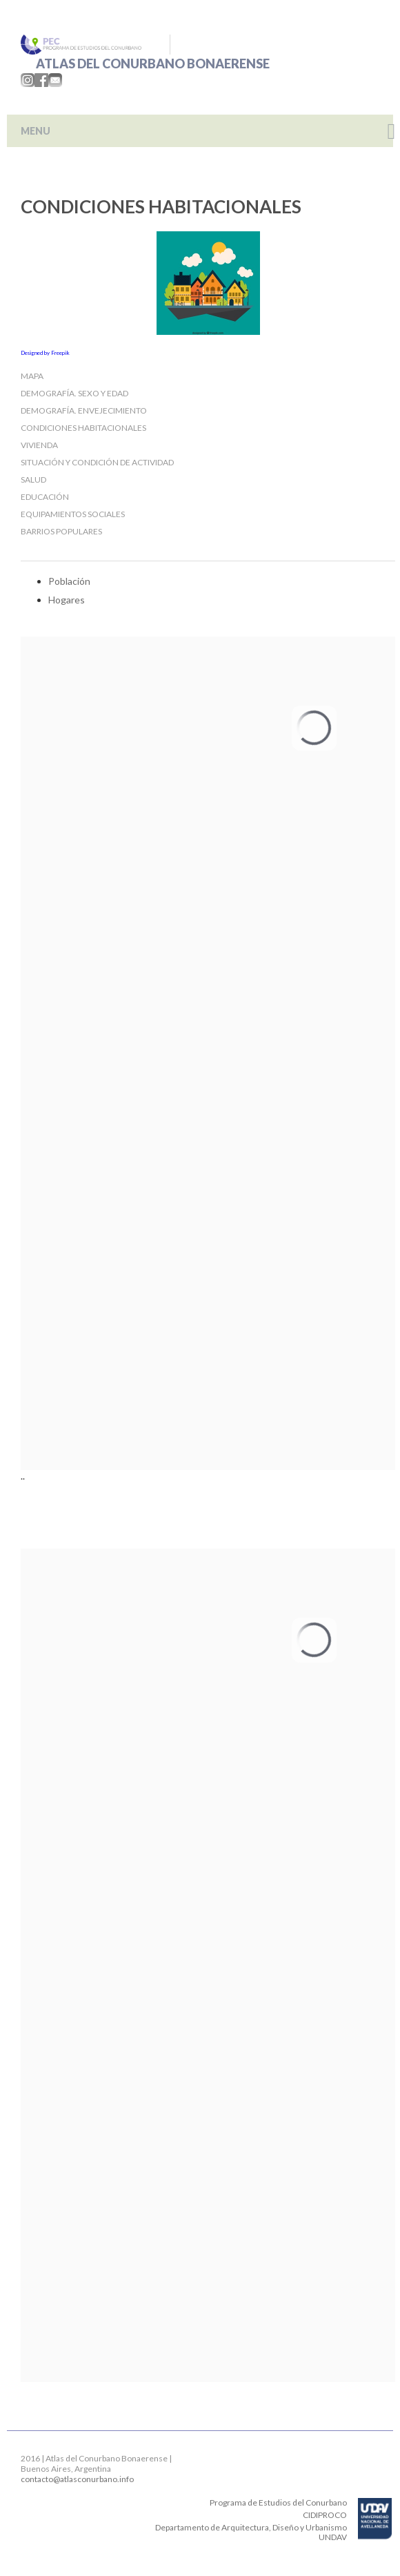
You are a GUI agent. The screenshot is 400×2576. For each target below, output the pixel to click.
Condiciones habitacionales (83, 428)
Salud (33, 479)
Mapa (32, 376)
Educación (45, 497)
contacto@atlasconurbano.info (77, 2479)
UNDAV (333, 2537)
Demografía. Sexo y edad (74, 393)
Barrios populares (61, 531)
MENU (35, 131)
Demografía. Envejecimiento (84, 410)
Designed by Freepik (45, 352)
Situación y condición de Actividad (97, 462)
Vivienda (39, 445)
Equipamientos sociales (73, 514)
